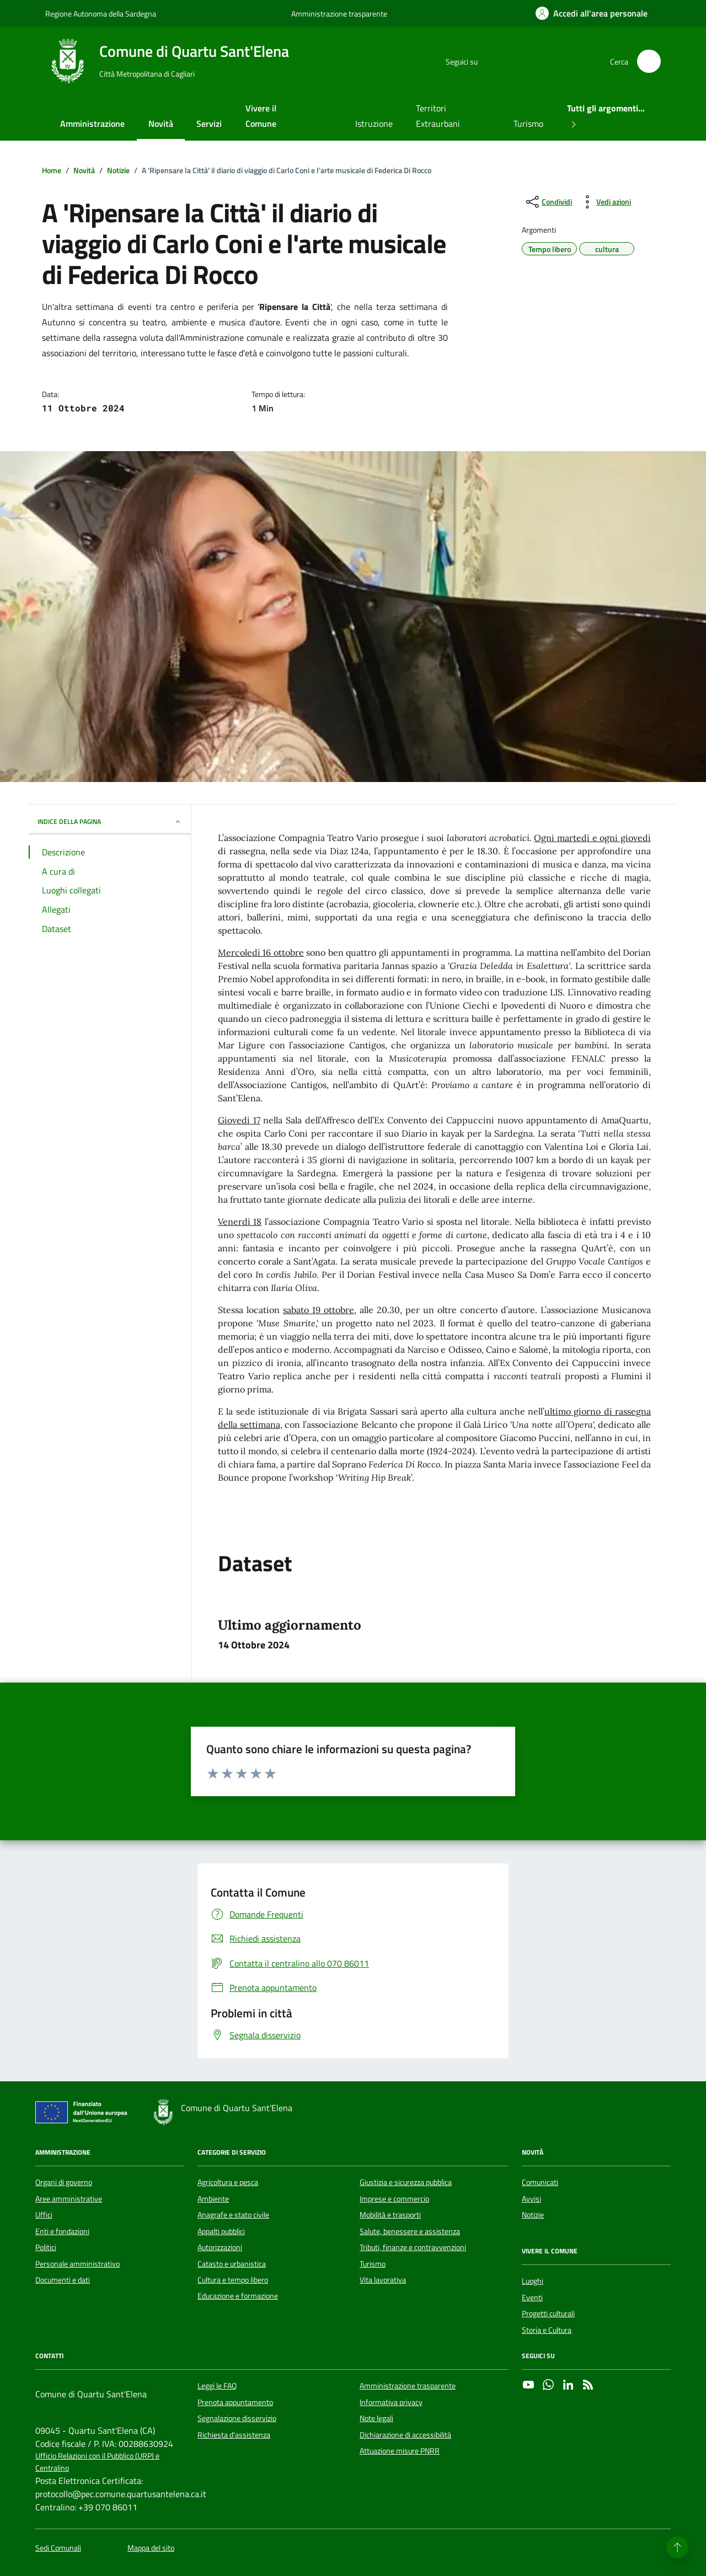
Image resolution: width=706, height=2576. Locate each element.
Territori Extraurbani (438, 115)
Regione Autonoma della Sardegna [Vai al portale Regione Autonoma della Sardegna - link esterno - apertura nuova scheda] (100, 13)
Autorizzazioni (219, 2247)
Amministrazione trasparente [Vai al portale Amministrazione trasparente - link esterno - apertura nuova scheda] (339, 13)
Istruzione (374, 123)
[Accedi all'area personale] (591, 13)
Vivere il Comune (260, 115)
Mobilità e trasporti (390, 2215)
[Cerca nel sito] (649, 61)
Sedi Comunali (58, 2548)
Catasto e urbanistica (231, 2264)
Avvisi (531, 2199)
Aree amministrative (68, 2199)
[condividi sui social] (548, 202)
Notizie (533, 2215)
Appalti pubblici (221, 2231)
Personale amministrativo (77, 2264)
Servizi (209, 123)
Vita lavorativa (383, 2280)
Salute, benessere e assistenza (410, 2231)
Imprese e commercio (394, 2199)
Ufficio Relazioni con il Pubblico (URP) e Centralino (97, 2461)
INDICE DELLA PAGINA (110, 821)
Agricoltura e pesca (227, 2182)
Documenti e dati (62, 2280)
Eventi (532, 2297)
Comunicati (540, 2182)
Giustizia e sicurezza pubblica (406, 2182)
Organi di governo (63, 2182)
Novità (160, 123)
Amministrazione (92, 123)
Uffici (43, 2215)
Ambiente (213, 2199)
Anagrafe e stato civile (233, 2215)
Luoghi (532, 2281)
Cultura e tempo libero (232, 2280)
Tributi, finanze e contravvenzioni (413, 2247)
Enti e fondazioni (62, 2231)
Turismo (528, 123)
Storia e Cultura (546, 2330)
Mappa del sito (150, 2548)
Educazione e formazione (237, 2296)
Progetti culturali (548, 2313)
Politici (45, 2247)
